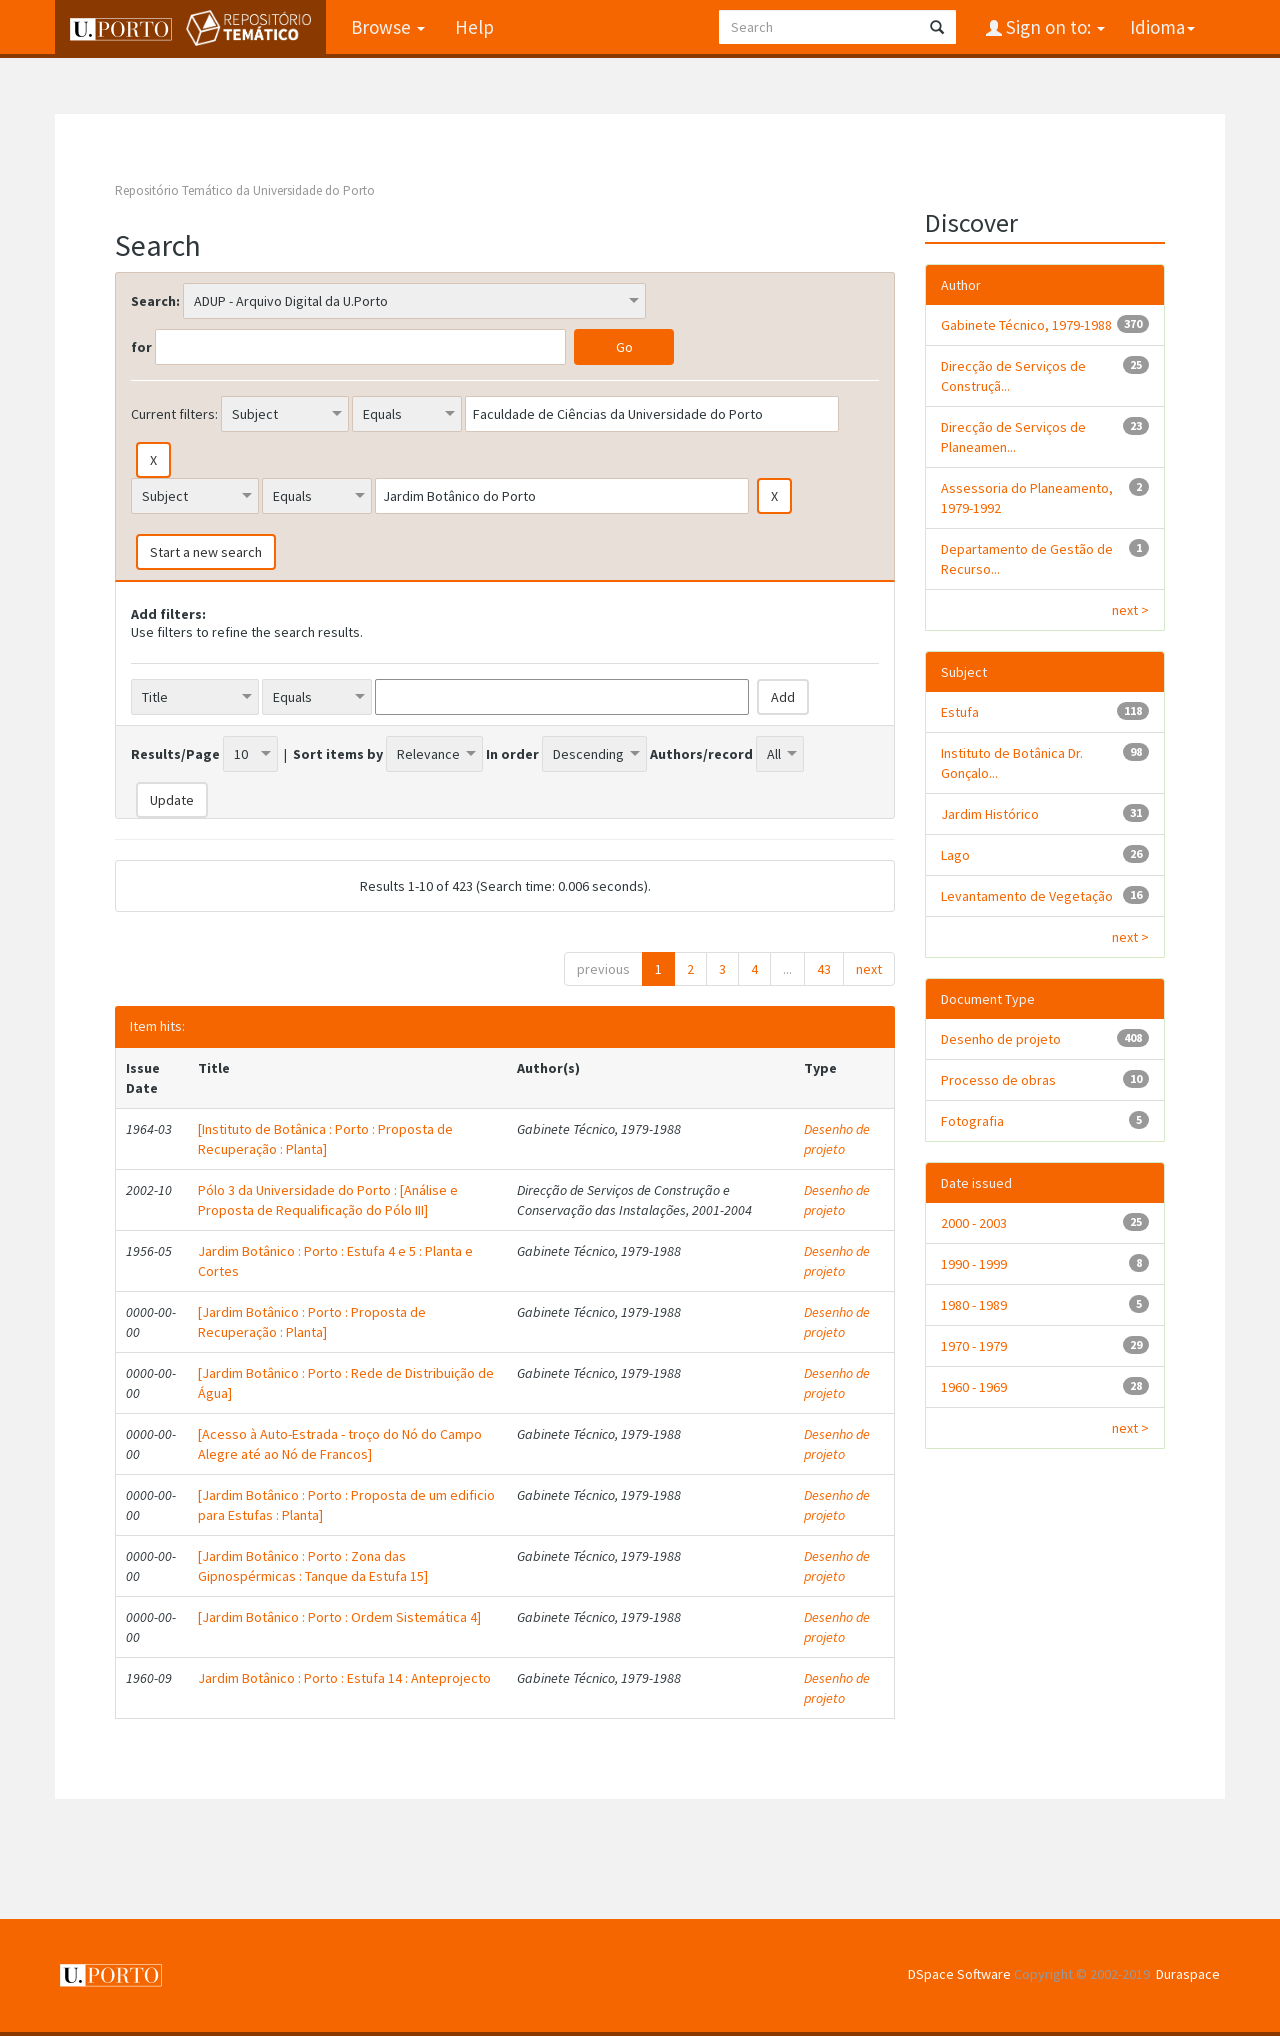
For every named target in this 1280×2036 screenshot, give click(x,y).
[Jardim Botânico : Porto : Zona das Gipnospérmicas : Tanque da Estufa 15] (313, 1566)
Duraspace (1188, 1974)
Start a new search (206, 552)
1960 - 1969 (974, 1387)
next (869, 969)
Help (474, 27)
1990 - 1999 (974, 1264)
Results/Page (175, 754)
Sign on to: (1053, 27)
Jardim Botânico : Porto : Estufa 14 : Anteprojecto (344, 1678)
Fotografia (972, 1121)
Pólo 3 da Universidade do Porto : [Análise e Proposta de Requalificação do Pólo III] (328, 1200)
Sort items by (338, 754)
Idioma (1162, 27)
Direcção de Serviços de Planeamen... (1013, 437)
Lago (955, 855)
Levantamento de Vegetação (1027, 896)
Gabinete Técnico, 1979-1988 (1026, 325)
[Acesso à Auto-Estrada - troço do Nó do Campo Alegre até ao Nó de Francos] (340, 1444)
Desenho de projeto (837, 1139)
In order (512, 754)
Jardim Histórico (990, 814)
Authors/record (701, 754)
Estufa (960, 712)
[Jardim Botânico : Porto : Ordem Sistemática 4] (339, 1617)
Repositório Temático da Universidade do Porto (245, 190)
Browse (388, 27)
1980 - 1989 (974, 1305)
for (141, 347)
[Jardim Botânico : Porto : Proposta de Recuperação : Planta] (312, 1322)
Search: (155, 301)
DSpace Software (959, 1974)
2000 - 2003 (974, 1223)
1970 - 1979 (974, 1346)
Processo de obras (998, 1080)
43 (824, 969)
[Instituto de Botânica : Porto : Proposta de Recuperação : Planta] (325, 1139)
